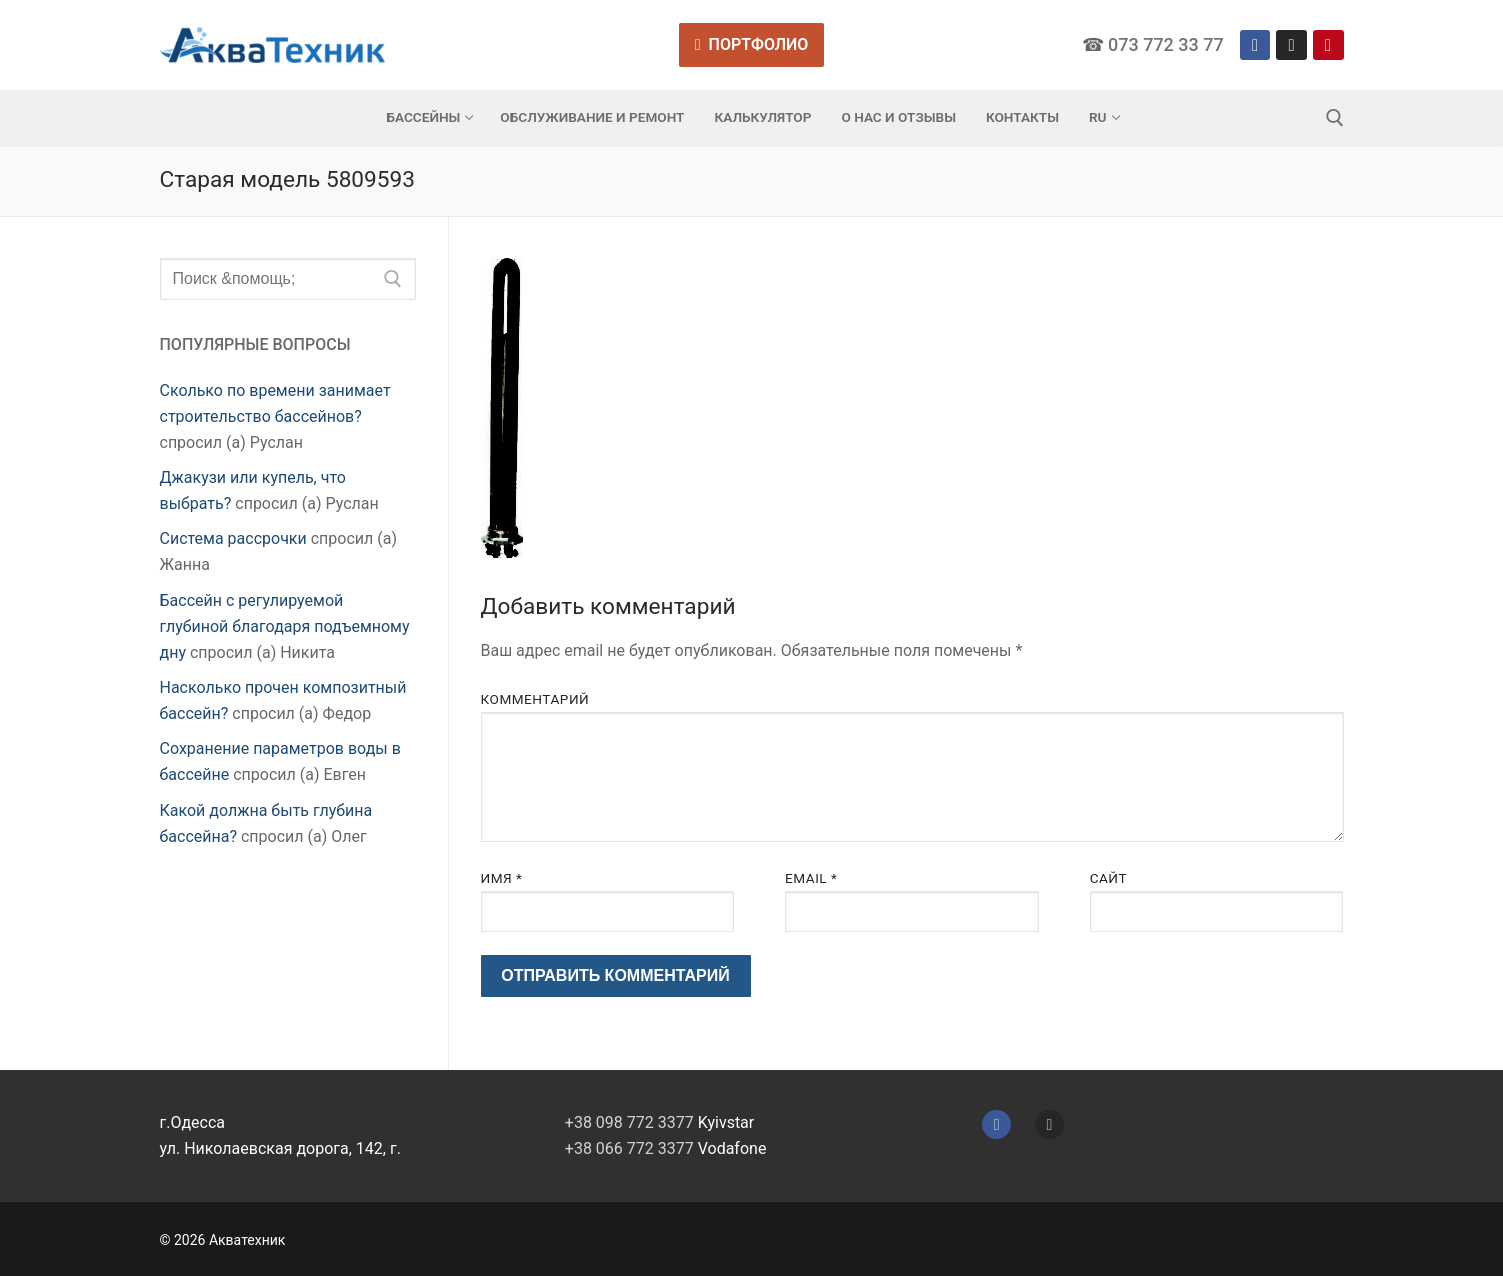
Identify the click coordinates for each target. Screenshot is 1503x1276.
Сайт (1109, 878)
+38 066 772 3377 (629, 1148)
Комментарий (535, 699)
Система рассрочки (233, 538)
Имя (502, 878)
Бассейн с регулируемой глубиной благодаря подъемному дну (285, 626)
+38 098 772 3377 (629, 1122)
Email (811, 878)
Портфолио (752, 44)
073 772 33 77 (1166, 44)
